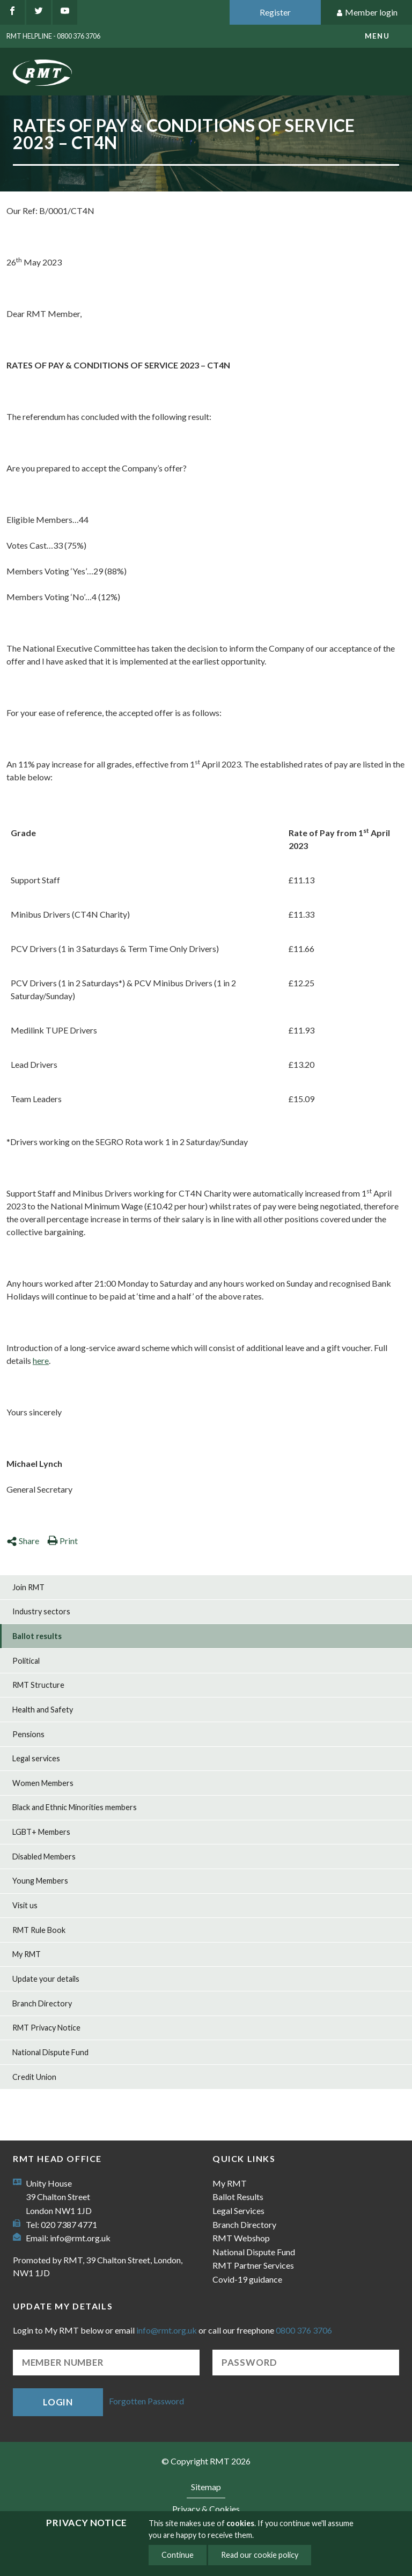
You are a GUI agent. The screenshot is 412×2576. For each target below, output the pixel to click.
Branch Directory (42, 2003)
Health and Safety (42, 1709)
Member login (367, 12)
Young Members (40, 1880)
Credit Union (34, 2077)
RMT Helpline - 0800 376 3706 (53, 36)
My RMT (26, 1954)
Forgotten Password (146, 2401)
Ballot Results (237, 2196)
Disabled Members (44, 1856)
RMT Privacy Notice (46, 2027)
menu (377, 36)
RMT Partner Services (253, 2265)
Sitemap (206, 2487)
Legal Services (238, 2210)
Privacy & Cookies (206, 2509)
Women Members (42, 1783)
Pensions (28, 1734)
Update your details (45, 1978)
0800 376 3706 (304, 2330)
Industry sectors (41, 1611)
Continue (177, 2554)
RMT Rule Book (38, 1930)
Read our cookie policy (259, 2554)
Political (26, 1660)
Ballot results (37, 1636)
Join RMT (28, 1587)
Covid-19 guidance (247, 2279)
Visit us (25, 1905)
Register (275, 12)
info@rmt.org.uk (80, 2238)
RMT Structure (38, 1684)
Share (22, 1541)
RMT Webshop (241, 2238)
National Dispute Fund (50, 2052)
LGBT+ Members (41, 1831)
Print (62, 1541)
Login (58, 2402)
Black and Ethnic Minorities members (74, 1807)
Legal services (36, 1758)
